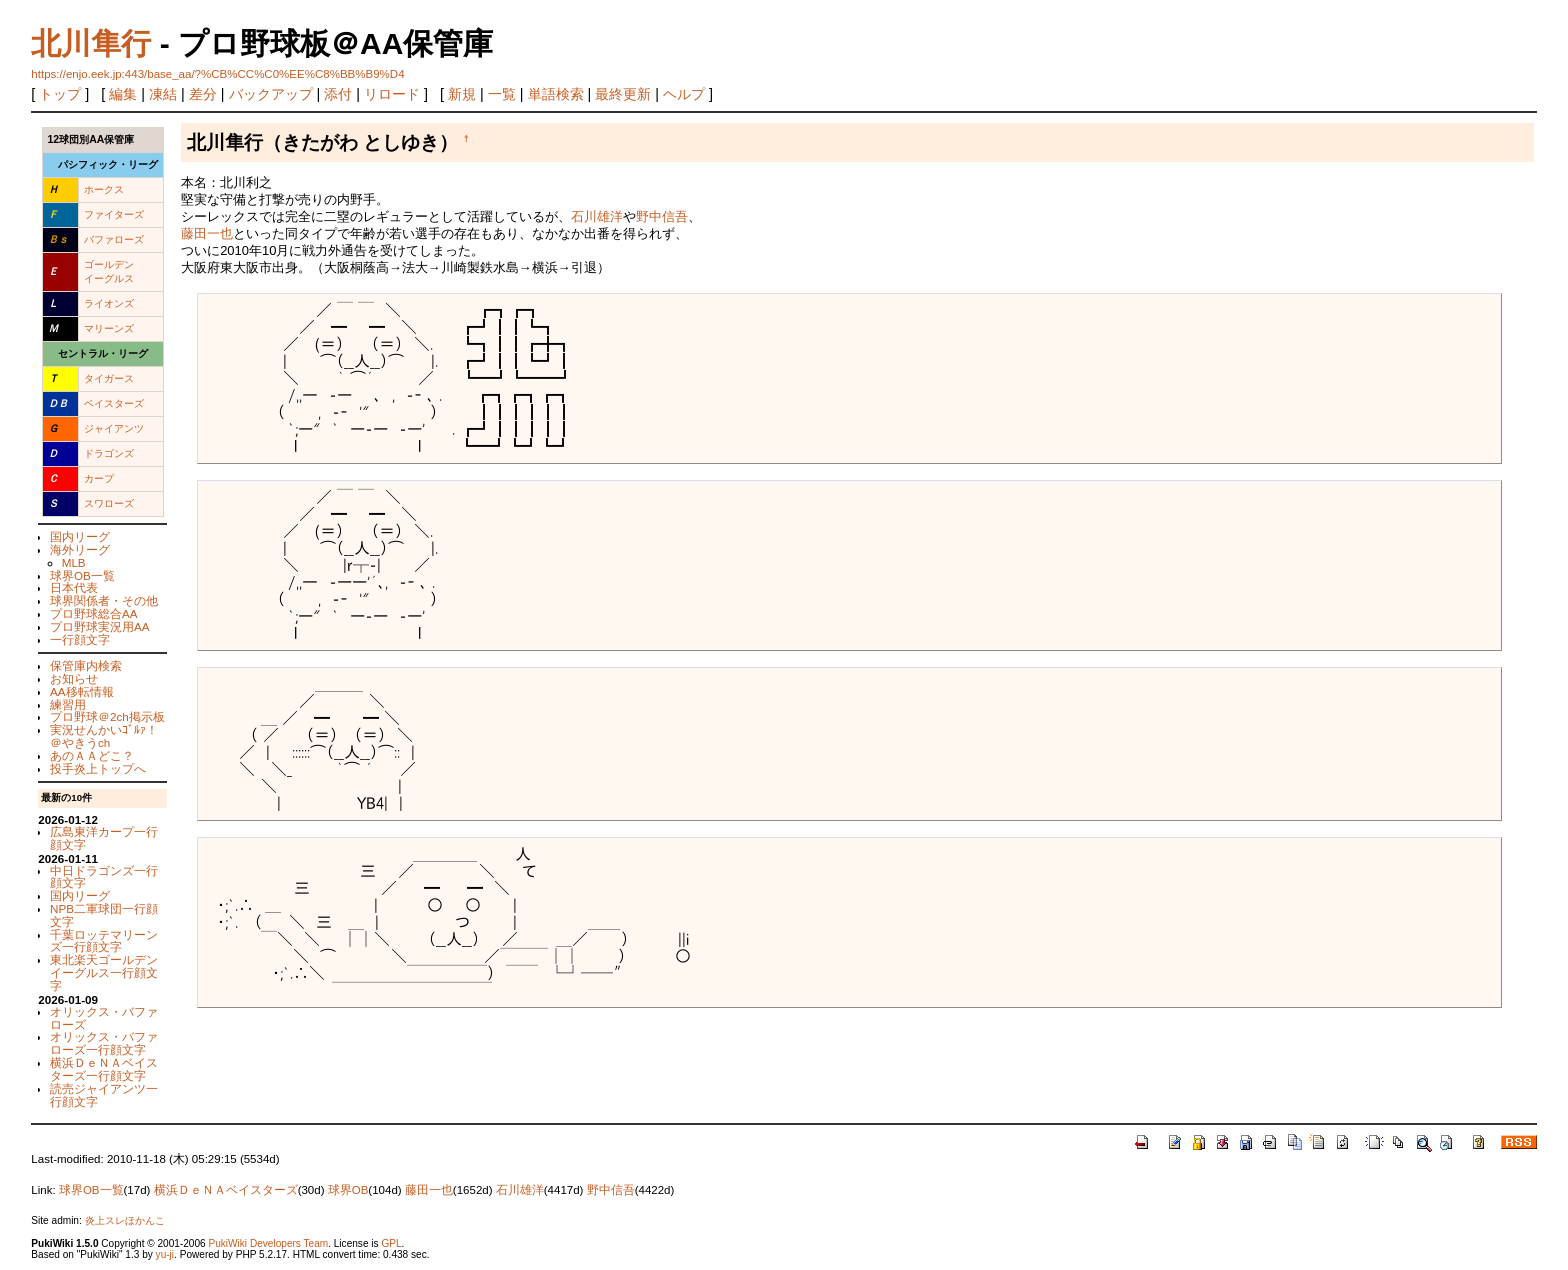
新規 (462, 94)
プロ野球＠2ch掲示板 (107, 716)
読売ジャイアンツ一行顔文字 (104, 1095)
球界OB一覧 (82, 575)
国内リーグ (80, 536)
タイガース (109, 378)
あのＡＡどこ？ (92, 755)
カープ (99, 478)
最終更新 (623, 94)
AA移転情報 (82, 691)
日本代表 (74, 587)
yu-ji (165, 1254)
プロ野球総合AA (94, 613)
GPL (391, 1243)
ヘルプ (684, 94)
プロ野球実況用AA (100, 626)
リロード (392, 94)
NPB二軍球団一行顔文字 (104, 915)
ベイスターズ (114, 403)
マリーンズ (109, 328)
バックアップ (271, 94)
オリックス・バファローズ (104, 1018)
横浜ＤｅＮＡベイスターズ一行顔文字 (104, 1069)
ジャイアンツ (114, 428)
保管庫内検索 (86, 665)
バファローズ (114, 239)
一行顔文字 (80, 639)
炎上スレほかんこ (125, 1220)
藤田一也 (207, 233)
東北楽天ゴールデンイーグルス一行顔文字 (104, 972)
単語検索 (556, 94)
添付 (338, 94)
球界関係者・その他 (104, 600)
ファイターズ (114, 214)
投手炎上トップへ (98, 768)
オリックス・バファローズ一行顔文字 (104, 1043)
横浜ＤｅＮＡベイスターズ (226, 1190)
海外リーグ (80, 549)
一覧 (502, 94)
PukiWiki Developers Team (268, 1243)
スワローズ (109, 503)
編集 (123, 94)
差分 (203, 94)
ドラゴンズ (109, 453)
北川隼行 (91, 43)
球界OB (348, 1190)
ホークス (104, 189)
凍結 (163, 94)
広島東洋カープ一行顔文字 (104, 838)
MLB (74, 562)
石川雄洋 (597, 216)
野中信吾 (662, 216)
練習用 (68, 704)
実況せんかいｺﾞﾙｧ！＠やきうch (104, 736)
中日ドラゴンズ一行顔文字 (104, 877)
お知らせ (74, 678)
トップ (60, 94)
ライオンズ (109, 303)
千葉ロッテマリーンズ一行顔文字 (104, 941)
